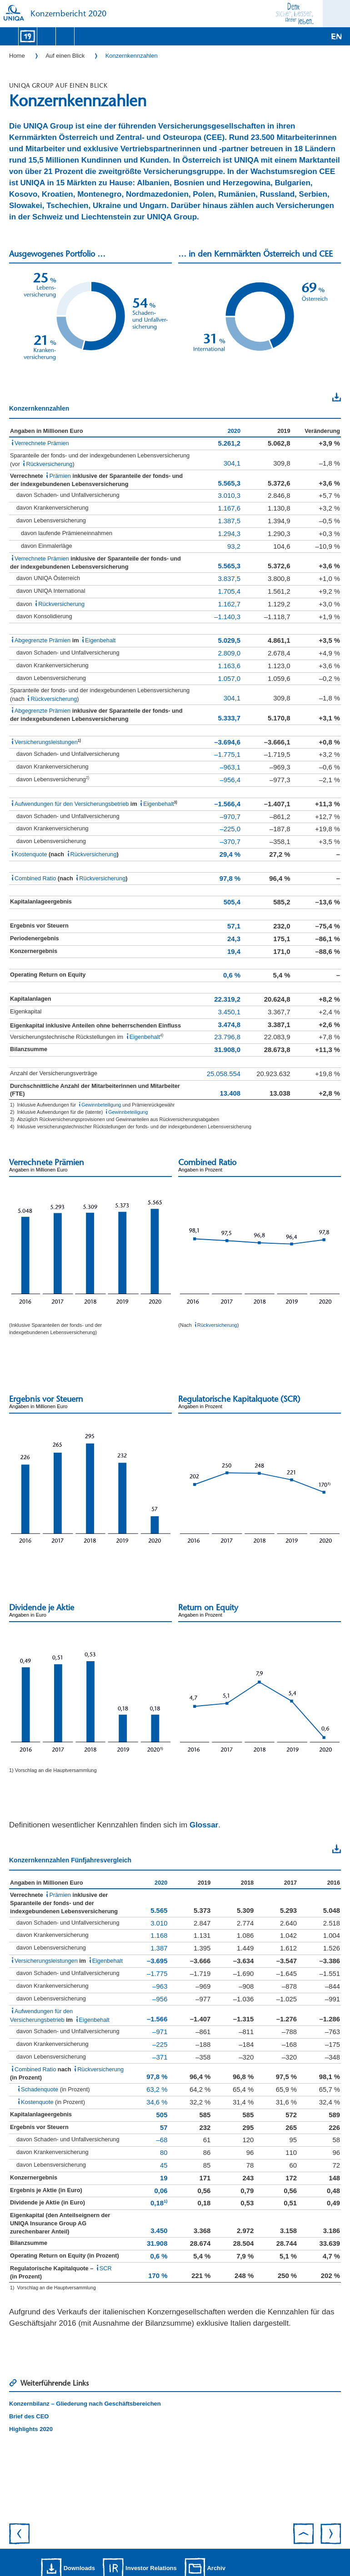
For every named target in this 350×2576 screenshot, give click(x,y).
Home (17, 55)
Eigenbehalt (100, 640)
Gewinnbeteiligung (101, 1104)
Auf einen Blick (65, 55)
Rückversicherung (49, 464)
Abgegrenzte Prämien (42, 640)
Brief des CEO (29, 2416)
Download (318, 397)
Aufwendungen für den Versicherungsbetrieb (72, 803)
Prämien (59, 475)
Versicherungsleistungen (46, 742)
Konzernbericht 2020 (68, 14)
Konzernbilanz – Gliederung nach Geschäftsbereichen (85, 2403)
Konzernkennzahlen (131, 55)
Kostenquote (31, 854)
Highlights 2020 (31, 2429)
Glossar (204, 1825)
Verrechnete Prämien (42, 443)
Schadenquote (39, 2089)
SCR (106, 2268)
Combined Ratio (35, 878)
